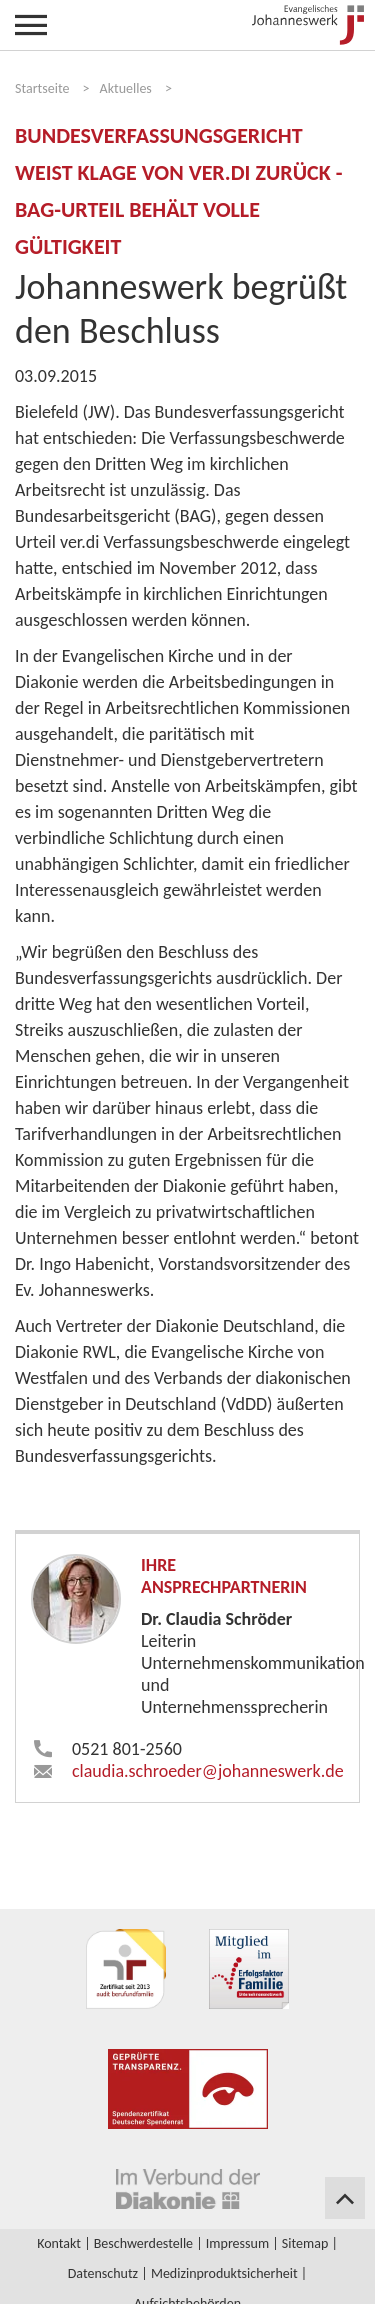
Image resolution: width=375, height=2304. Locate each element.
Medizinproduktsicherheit (224, 2273)
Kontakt (59, 2243)
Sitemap (305, 2243)
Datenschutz (103, 2273)
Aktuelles (126, 88)
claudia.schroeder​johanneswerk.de (208, 1771)
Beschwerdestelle (143, 2243)
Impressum (237, 2243)
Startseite (42, 88)
